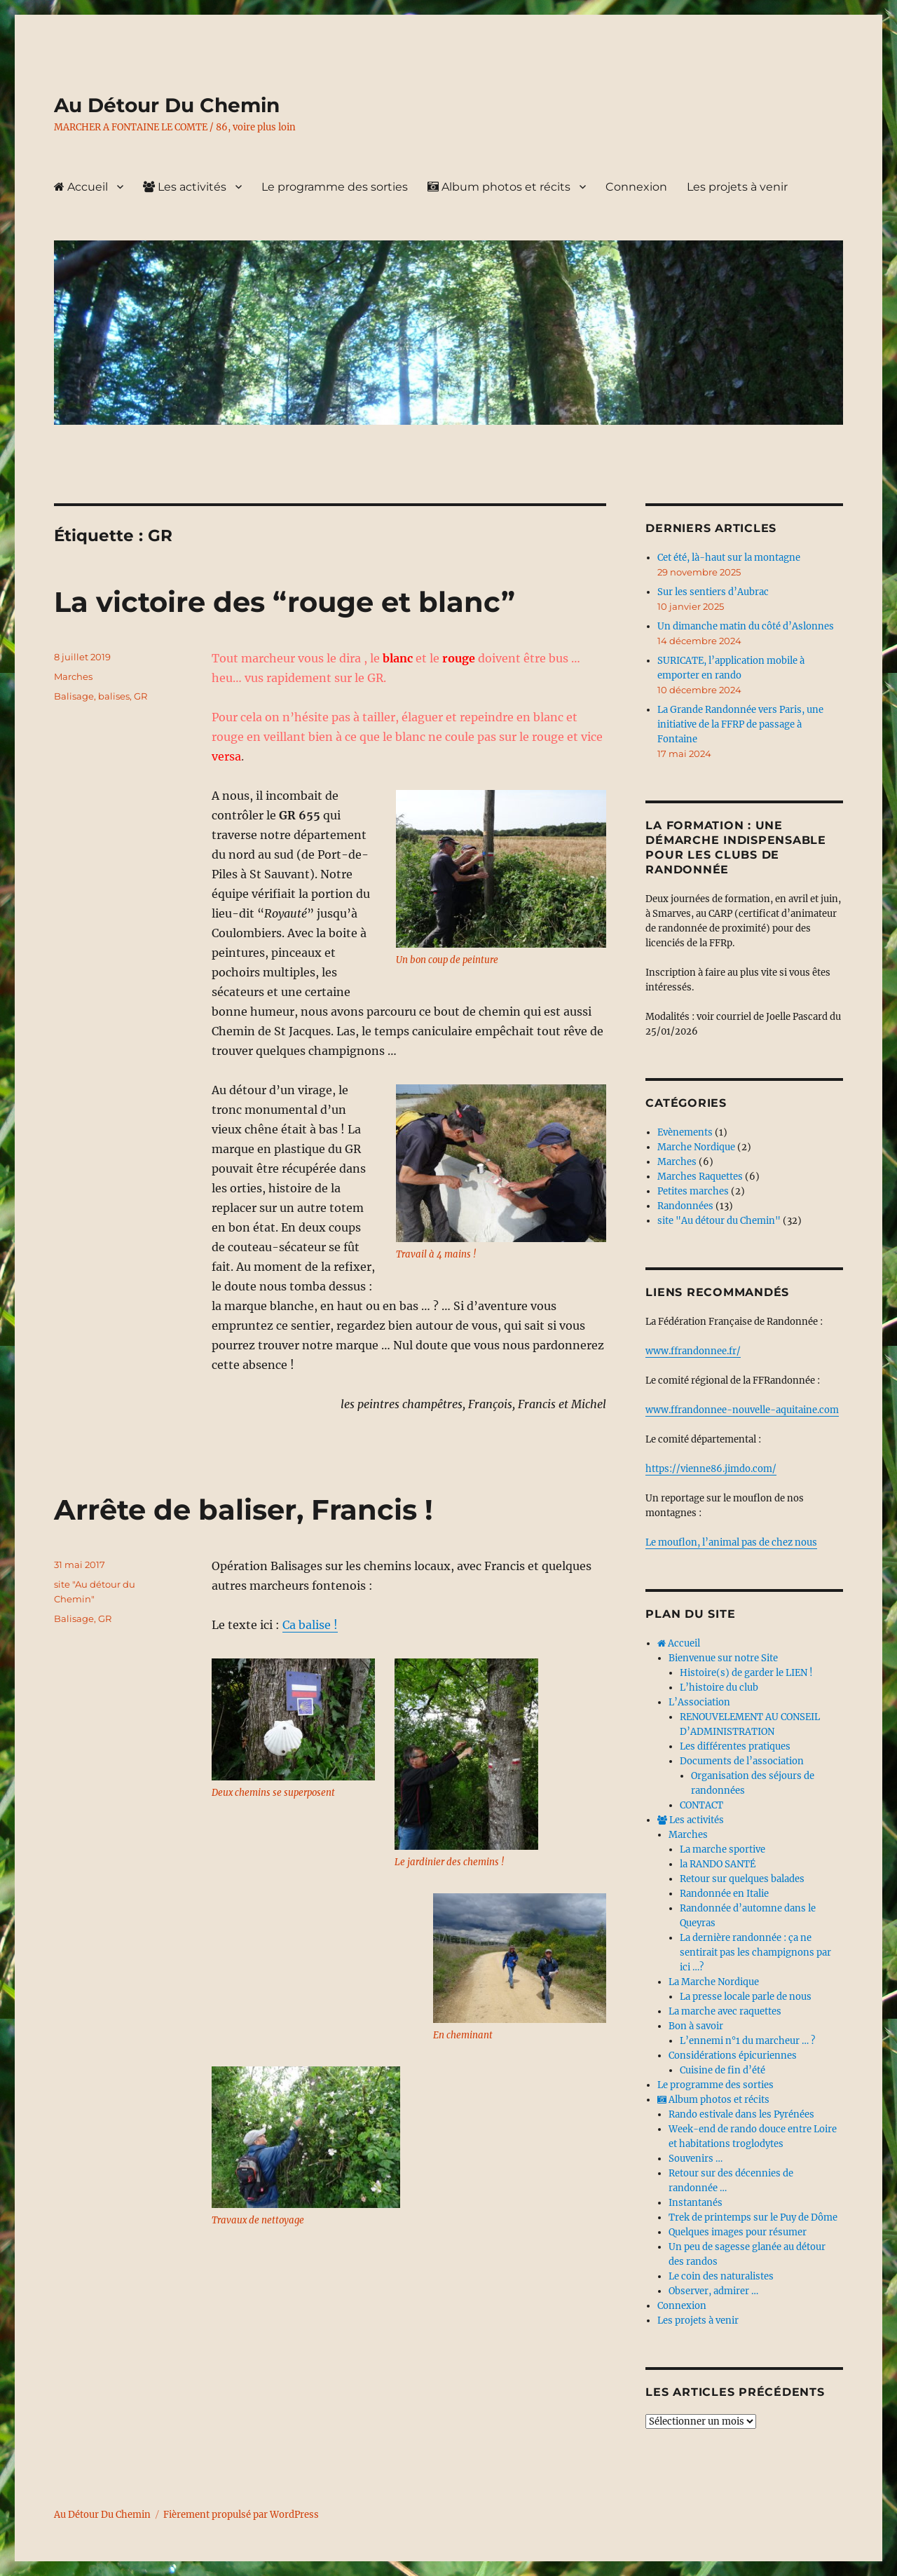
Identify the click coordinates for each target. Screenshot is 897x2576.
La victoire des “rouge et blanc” (284, 602)
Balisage (74, 696)
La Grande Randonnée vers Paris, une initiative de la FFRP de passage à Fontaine (740, 724)
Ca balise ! (310, 1625)
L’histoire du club (719, 1688)
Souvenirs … (696, 2159)
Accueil (81, 186)
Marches (73, 676)
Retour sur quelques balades (742, 1879)
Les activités (184, 186)
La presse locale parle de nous (746, 1997)
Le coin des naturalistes (721, 2276)
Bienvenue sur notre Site (723, 1658)
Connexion (636, 186)
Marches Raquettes (700, 1177)
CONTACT (701, 1805)
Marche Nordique (696, 1147)
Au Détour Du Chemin (167, 105)
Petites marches (693, 1191)
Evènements (685, 1132)
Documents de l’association (742, 1761)
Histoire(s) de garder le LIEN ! (746, 1673)
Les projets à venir (737, 186)
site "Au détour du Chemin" (719, 1221)
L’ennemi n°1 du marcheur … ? (747, 2041)
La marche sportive (722, 1849)
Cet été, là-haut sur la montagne (728, 558)
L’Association (699, 1702)
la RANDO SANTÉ (717, 1864)
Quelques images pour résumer (738, 2232)
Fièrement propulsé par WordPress (241, 2515)
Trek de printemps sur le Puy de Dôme (753, 2217)
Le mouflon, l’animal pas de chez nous (731, 1542)
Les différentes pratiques (735, 1746)
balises (114, 696)
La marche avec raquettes (725, 2011)
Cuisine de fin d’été (722, 2070)
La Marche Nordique (714, 1982)
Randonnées (685, 1206)
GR (140, 696)
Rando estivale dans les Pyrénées (741, 2114)
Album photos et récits (498, 186)
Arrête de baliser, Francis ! (243, 1509)
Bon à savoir (696, 2026)
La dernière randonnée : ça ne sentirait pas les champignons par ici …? (755, 1952)
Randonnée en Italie (724, 1894)
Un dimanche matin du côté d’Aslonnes (745, 626)
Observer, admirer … (713, 2291)
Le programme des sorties (334, 186)
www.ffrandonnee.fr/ (693, 1351)
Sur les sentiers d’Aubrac (713, 592)
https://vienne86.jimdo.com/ (710, 1469)
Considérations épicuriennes (733, 2056)
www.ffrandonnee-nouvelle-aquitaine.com (742, 1410)
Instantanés (696, 2203)
